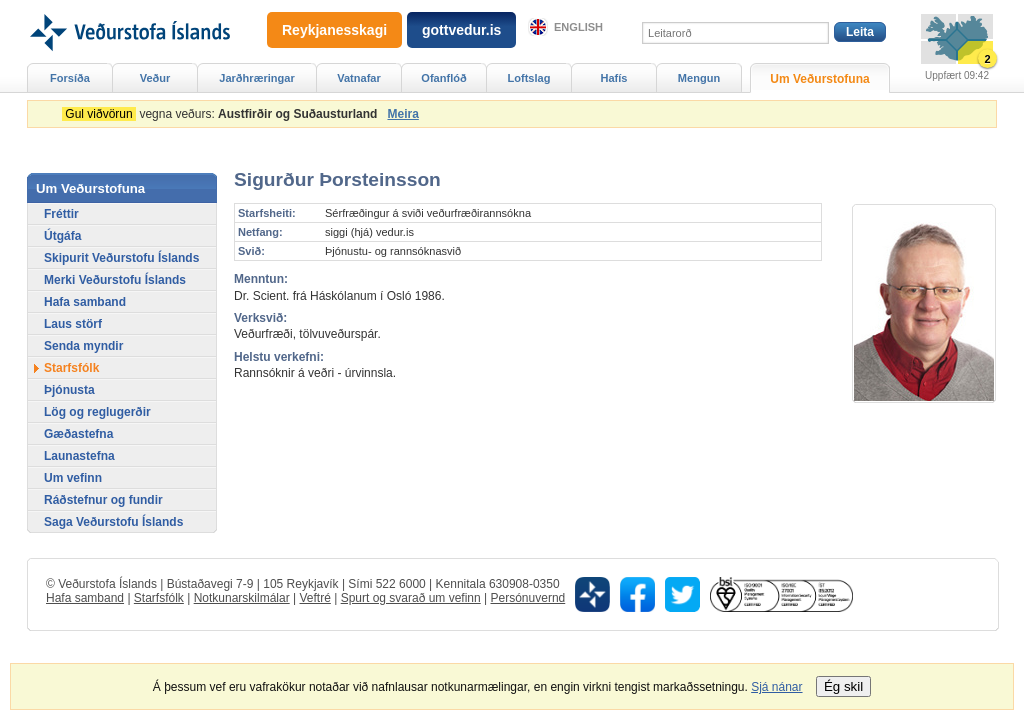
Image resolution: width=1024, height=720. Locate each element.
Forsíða (70, 78)
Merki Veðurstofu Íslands (115, 280)
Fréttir (61, 214)
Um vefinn (73, 478)
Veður (155, 78)
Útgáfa (62, 236)
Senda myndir (83, 346)
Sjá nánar (776, 687)
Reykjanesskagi (334, 30)
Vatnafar (359, 78)
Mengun (699, 78)
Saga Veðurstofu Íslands (113, 522)
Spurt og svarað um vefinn (411, 598)
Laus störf (73, 324)
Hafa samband (85, 302)
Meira (402, 114)
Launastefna (79, 456)
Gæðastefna (78, 434)
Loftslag (529, 78)
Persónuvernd (528, 598)
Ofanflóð (443, 78)
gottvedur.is (461, 30)
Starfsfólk (71, 368)
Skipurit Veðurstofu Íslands (121, 258)
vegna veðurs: (223, 114)
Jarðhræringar (256, 78)
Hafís (614, 78)
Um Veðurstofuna (819, 79)
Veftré (314, 598)
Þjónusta (69, 390)
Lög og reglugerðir (97, 412)
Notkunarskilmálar (242, 598)
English (578, 27)
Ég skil (843, 686)
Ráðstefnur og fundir (103, 500)
